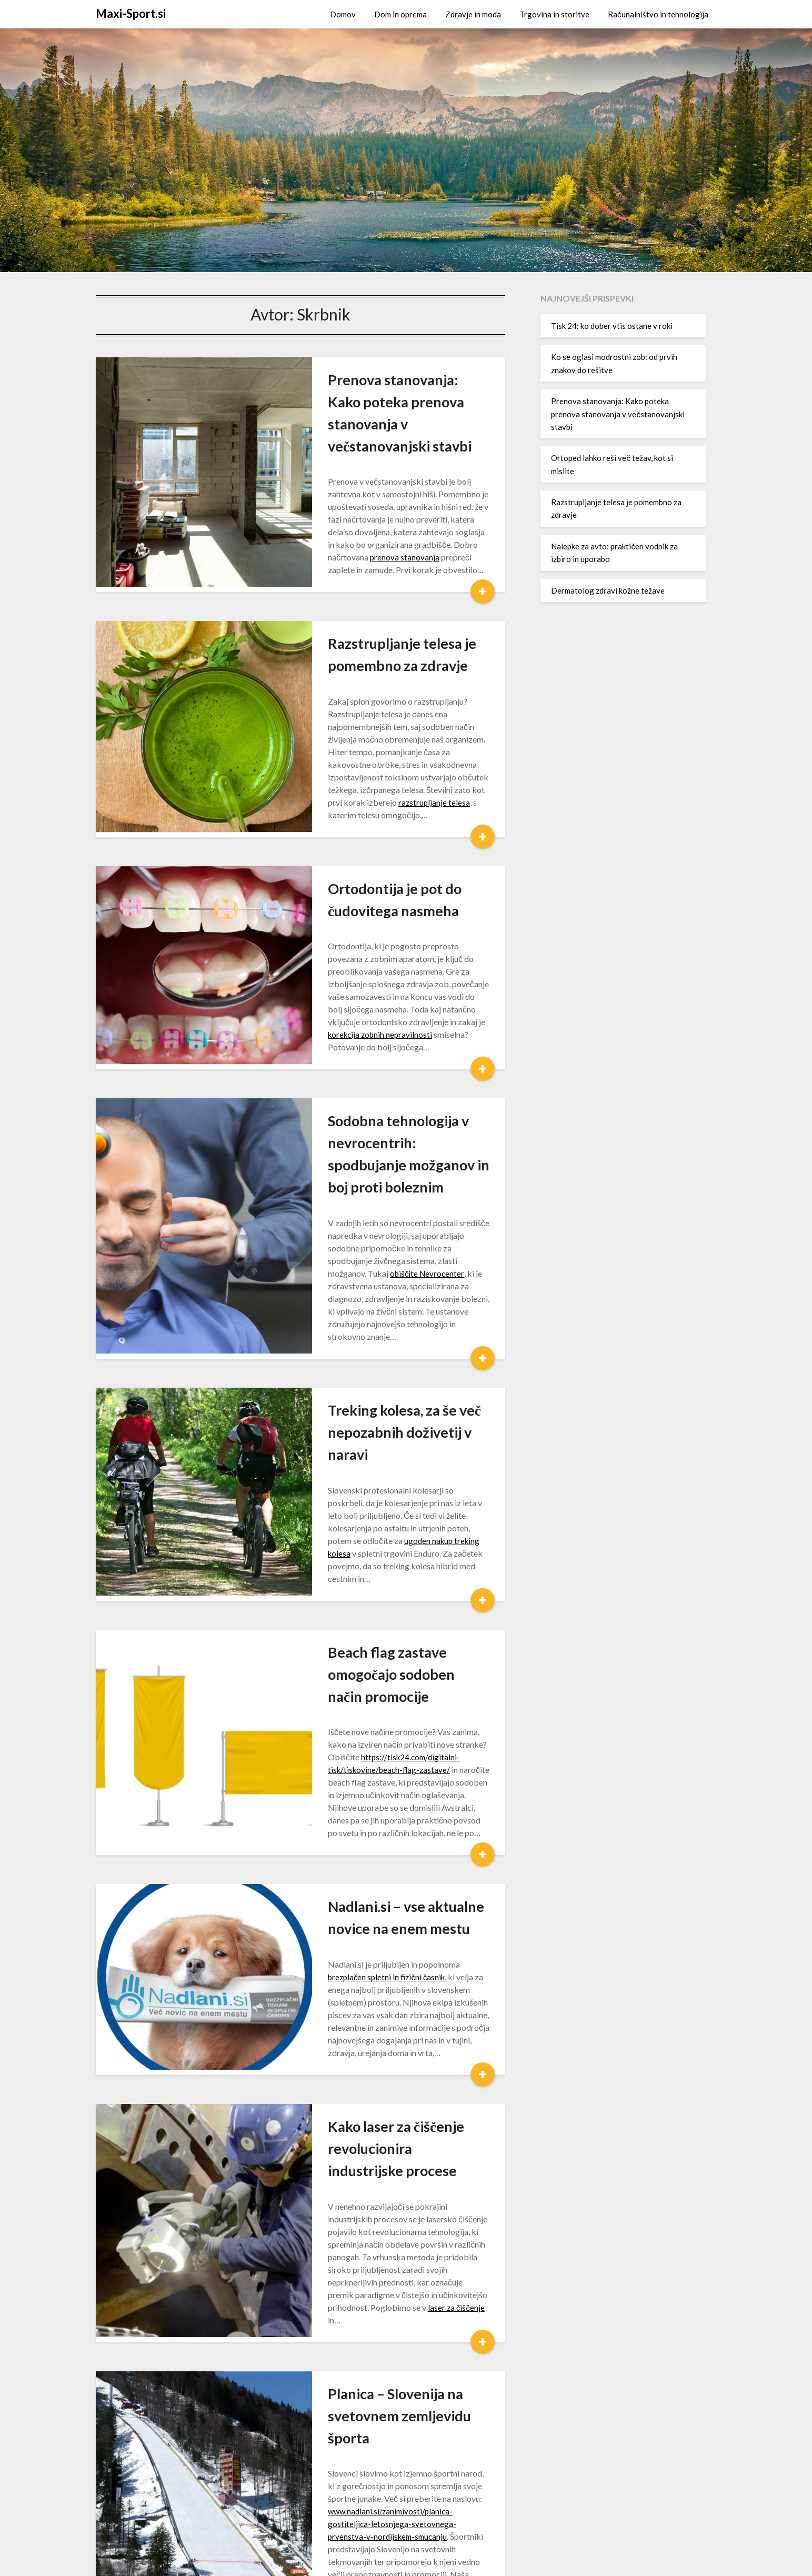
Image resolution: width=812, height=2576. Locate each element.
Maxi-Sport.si (131, 13)
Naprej (390, 2485)
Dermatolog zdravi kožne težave (608, 590)
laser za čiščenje (361, 2017)
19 (349, 2485)
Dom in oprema (400, 14)
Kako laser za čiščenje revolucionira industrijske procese (356, 1883)
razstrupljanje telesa (343, 742)
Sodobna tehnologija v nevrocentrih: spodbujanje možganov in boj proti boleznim (374, 1045)
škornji (287, 2393)
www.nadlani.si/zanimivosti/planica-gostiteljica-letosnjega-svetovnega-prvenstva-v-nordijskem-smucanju (382, 2185)
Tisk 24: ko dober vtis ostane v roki (612, 325)
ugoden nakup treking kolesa (368, 1348)
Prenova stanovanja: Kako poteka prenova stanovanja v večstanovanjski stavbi (382, 402)
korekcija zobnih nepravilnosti (358, 936)
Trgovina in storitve (554, 14)
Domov (343, 14)
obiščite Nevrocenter (313, 1141)
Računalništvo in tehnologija (658, 14)
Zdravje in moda (473, 14)
